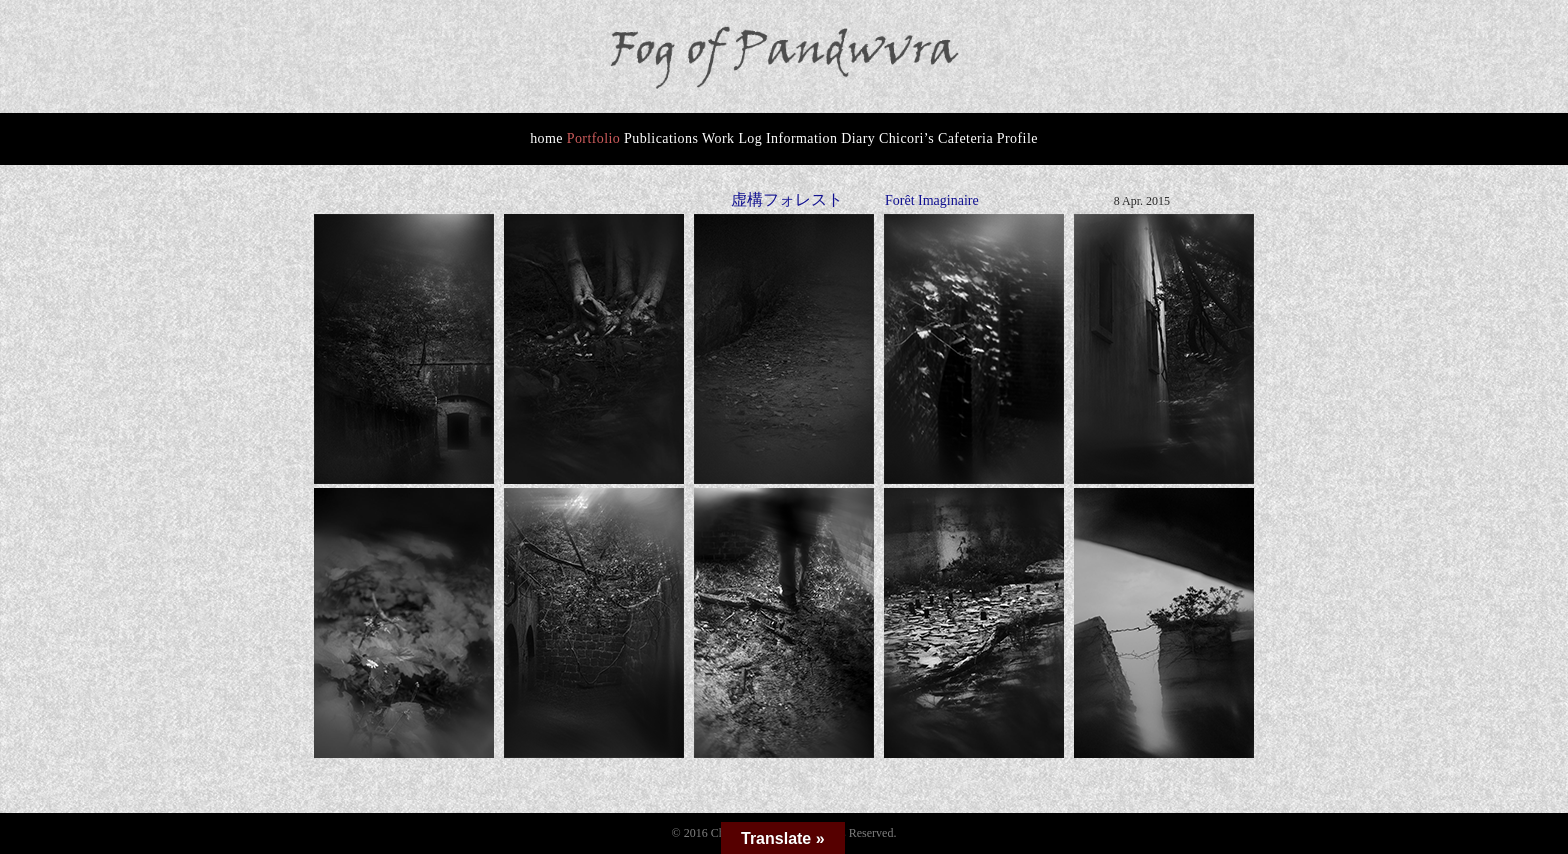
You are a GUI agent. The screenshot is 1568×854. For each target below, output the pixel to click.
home (546, 138)
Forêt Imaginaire (932, 200)
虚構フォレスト (787, 199)
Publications (661, 138)
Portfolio (594, 138)
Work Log (732, 138)
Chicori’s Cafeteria (936, 138)
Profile (1017, 138)
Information (802, 138)
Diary (858, 138)
